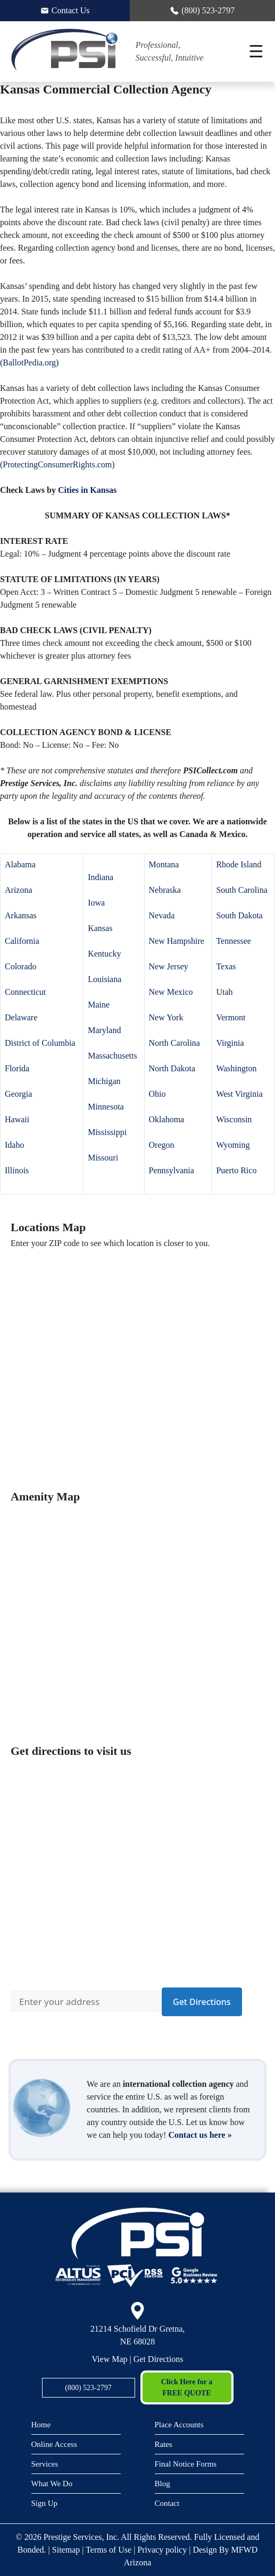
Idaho (14, 1144)
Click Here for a (187, 2388)
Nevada (162, 915)
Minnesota (106, 1106)
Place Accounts (179, 2424)
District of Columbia (40, 1042)
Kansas (100, 928)
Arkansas (21, 915)
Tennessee (233, 940)
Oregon (161, 1144)
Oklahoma (167, 1119)
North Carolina (174, 1042)
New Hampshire (176, 940)
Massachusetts (112, 1055)
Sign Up (44, 2503)
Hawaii (17, 1119)
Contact (167, 2503)
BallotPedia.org (29, 362)
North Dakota (172, 1068)
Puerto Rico (236, 1170)
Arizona (18, 889)
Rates (163, 2444)
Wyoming (232, 1144)
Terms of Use (108, 2549)
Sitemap (66, 2549)
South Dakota (239, 915)
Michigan (104, 1081)
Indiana (100, 877)
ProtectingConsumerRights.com (57, 464)
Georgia (18, 1093)
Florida (17, 1068)
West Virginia (239, 1093)
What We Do (52, 2483)
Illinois (17, 1170)
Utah (224, 991)
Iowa (96, 902)
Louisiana (104, 979)
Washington (236, 1068)
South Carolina (241, 889)
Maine (99, 1004)
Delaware (21, 1017)
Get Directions (159, 2359)
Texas (226, 966)
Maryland (104, 1030)
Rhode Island (238, 864)
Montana (164, 864)
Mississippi (107, 1132)
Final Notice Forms (186, 2464)
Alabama (20, 864)
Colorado (21, 966)
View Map (110, 2359)
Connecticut (25, 991)
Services (45, 2464)
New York (166, 1017)
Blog (162, 2483)
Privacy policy (162, 2549)
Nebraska (165, 889)
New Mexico (171, 991)
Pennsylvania (171, 1170)
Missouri (103, 1157)
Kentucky (104, 953)
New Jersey (168, 966)
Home (41, 2424)
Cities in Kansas (87, 489)
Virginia (230, 1042)
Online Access (54, 2444)
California (22, 940)
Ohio (157, 1093)
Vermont (230, 1017)
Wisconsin (234, 1119)
